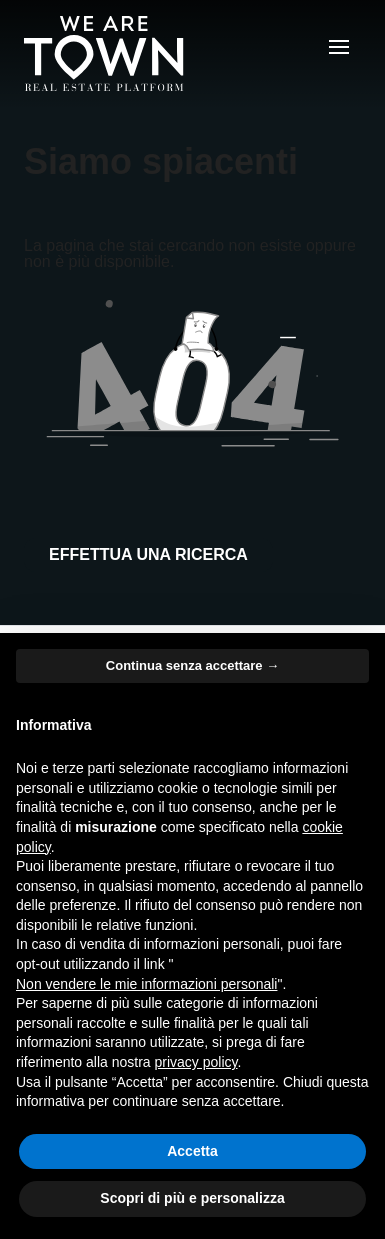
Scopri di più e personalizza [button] (192, 1198)
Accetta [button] (192, 1151)
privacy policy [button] (196, 1062)
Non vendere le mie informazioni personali (146, 984)
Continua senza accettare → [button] (192, 665)
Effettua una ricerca (148, 554)
